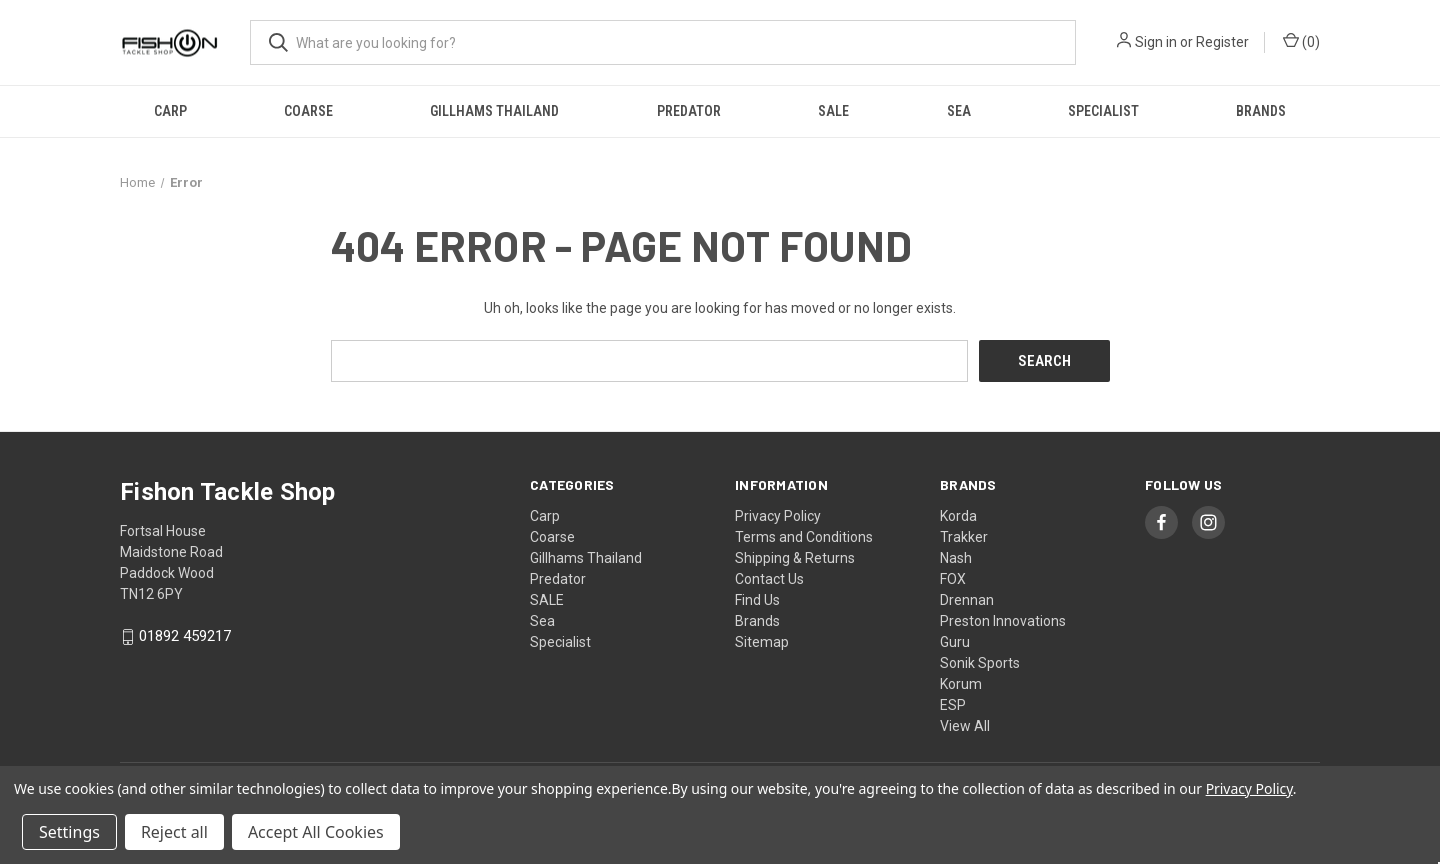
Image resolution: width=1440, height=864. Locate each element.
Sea (959, 111)
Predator (689, 111)
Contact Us (769, 578)
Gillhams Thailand (494, 111)
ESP (953, 704)
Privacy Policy (778, 515)
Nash (956, 557)
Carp (170, 111)
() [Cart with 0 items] (1301, 41)
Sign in (1156, 42)
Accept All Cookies (316, 832)
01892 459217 (185, 636)
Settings (69, 832)
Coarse (308, 111)
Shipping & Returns (795, 557)
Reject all (174, 832)
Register (1222, 42)
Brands (1261, 111)
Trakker (964, 536)
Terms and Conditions (804, 536)
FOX (953, 578)
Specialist (1103, 111)
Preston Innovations (1003, 620)
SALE (833, 111)
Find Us (757, 599)
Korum (961, 683)
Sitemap (762, 641)
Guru (955, 641)
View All (965, 725)
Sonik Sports (980, 662)
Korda (958, 515)
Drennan (967, 599)
